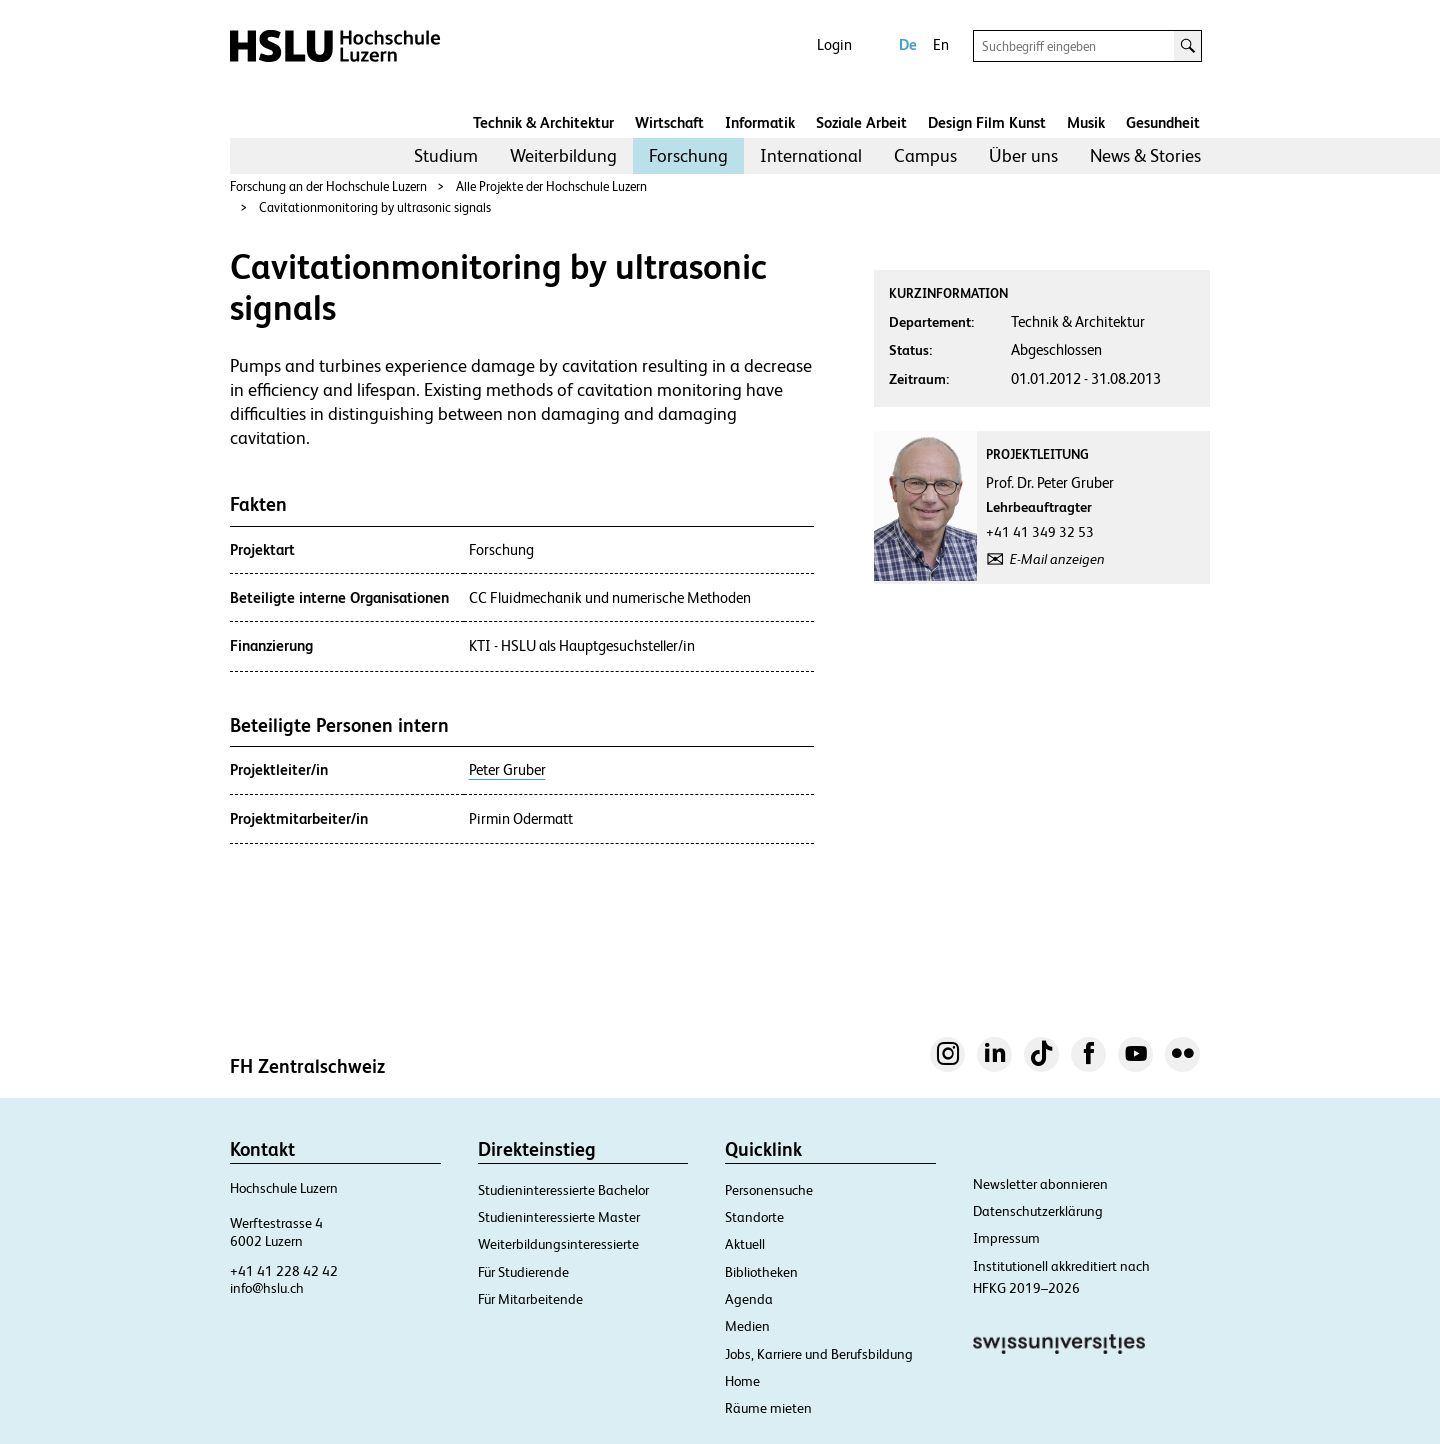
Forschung (688, 155)
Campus (925, 155)
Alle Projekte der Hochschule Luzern (551, 186)
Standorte (754, 1217)
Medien (747, 1326)
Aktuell (745, 1244)
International (811, 155)
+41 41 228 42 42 (284, 1271)
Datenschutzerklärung (1038, 1211)
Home (742, 1381)
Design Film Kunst (987, 122)
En (941, 44)
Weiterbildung (563, 155)
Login (834, 44)
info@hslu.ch (267, 1288)
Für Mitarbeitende (530, 1299)
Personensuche (769, 1190)
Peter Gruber (507, 770)
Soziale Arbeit (861, 122)
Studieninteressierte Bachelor (563, 1190)
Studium (446, 155)
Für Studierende (523, 1272)
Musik (1086, 122)
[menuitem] (446, 156)
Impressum (1006, 1238)
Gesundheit (1163, 122)
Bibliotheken (761, 1272)
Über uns (1023, 155)
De (908, 44)
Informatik (760, 122)
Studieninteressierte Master (559, 1217)
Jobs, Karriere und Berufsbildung (819, 1354)
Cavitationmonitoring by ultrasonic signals (375, 207)
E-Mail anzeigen (1057, 559)
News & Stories (1145, 155)
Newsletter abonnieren (1040, 1184)
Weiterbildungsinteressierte (558, 1244)
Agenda (749, 1299)
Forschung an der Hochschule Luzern (328, 186)
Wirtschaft (669, 122)
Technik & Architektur (543, 122)
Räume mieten (768, 1408)
